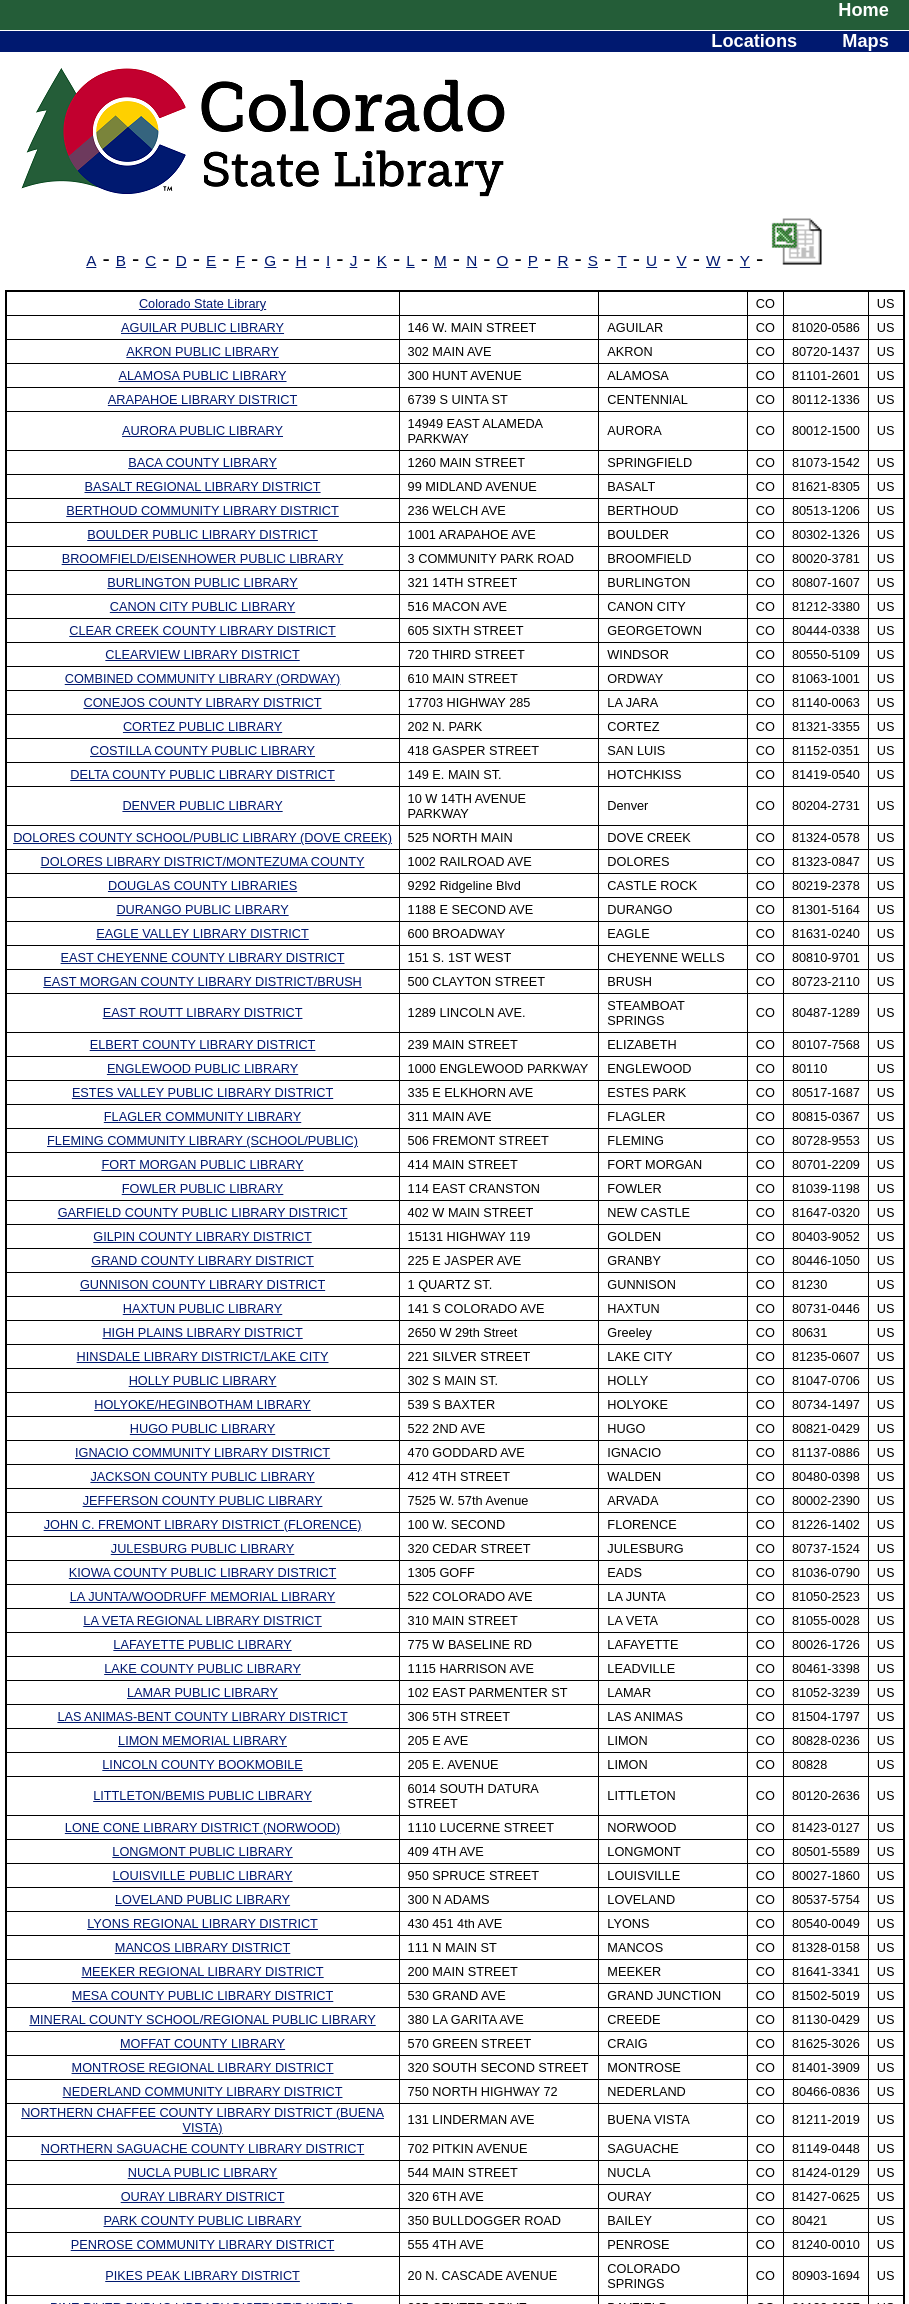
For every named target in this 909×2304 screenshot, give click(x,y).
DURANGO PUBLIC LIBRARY (202, 909)
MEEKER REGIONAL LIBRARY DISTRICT (202, 1971)
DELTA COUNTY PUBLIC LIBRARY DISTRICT (202, 774)
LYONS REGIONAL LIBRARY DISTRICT (202, 1923)
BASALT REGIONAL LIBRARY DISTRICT (203, 486)
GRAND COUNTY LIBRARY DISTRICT (202, 1260)
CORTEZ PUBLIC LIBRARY (202, 726)
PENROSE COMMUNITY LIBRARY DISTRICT (203, 2244)
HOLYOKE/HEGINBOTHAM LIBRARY (202, 1404)
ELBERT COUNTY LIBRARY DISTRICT (203, 1044)
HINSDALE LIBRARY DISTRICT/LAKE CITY (203, 1356)
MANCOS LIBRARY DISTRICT (203, 1947)
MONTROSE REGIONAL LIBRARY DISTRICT (203, 2067)
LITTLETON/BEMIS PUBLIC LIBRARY (202, 1795)
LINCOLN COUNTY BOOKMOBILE (202, 1764)
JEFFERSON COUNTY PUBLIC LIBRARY (203, 1500)
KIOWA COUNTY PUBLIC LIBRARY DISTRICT (202, 1572)
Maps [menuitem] (865, 41)
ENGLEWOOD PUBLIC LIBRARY (202, 1068)
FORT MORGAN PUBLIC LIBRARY (202, 1164)
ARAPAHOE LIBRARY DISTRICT (202, 399)
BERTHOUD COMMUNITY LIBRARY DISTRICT (202, 510)
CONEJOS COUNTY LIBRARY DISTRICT (202, 702)
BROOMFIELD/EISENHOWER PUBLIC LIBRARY (203, 558)
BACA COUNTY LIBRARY (202, 462)
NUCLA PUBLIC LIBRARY (203, 2172)
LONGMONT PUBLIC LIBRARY (202, 1851)
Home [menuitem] (863, 10)
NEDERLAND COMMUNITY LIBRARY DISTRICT (203, 2091)
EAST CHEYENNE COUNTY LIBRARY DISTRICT (203, 957)
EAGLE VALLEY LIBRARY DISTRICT (202, 933)
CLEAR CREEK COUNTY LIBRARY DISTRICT (202, 630)
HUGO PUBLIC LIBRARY (202, 1428)
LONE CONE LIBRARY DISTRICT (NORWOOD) (202, 1827)
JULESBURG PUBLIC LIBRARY (203, 1548)
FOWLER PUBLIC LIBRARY (203, 1188)
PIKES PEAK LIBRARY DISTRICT (202, 2275)
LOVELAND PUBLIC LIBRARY (202, 1899)
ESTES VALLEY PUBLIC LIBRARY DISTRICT (202, 1092)
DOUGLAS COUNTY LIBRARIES (202, 885)
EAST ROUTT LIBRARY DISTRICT (203, 1012)
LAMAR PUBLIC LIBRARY (202, 1692)
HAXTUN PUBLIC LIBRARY (203, 1308)
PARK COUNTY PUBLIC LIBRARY (203, 2220)
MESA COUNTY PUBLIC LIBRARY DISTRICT (203, 1995)
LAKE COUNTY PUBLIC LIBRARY (202, 1668)
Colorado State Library (202, 303)
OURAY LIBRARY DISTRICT (203, 2196)
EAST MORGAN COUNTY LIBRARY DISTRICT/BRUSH (202, 981)
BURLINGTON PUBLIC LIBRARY (202, 582)
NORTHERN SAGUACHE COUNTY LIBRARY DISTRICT (202, 2148)
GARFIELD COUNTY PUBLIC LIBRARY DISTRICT (203, 1212)
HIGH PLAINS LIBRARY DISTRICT (202, 1332)
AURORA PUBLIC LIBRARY (202, 430)
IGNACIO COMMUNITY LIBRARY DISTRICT (202, 1452)
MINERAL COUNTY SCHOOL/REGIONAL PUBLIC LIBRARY (202, 2019)
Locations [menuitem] (754, 41)
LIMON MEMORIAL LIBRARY (202, 1740)
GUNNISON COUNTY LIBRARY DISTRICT (202, 1284)
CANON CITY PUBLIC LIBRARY (202, 606)
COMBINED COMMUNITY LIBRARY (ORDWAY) (203, 678)
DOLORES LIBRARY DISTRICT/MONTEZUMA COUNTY (203, 861)
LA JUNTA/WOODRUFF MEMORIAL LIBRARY (202, 1596)
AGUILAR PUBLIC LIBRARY (202, 327)
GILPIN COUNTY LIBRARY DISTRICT (202, 1236)
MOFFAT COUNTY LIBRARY (202, 2043)
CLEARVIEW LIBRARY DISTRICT (202, 654)
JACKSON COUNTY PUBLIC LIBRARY (202, 1476)
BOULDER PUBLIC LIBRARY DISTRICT (202, 534)
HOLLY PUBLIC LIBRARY (203, 1380)
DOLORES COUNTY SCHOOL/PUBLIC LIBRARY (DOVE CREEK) (202, 837)
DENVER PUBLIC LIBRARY (202, 805)
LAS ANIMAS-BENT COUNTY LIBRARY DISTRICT (202, 1716)
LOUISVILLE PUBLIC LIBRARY (203, 1875)
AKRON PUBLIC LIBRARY (202, 351)
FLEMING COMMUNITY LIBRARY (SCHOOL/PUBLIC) (202, 1140)
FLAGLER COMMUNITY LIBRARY (202, 1116)
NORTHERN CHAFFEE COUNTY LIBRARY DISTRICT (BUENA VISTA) (202, 2120)
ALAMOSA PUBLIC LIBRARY (203, 375)
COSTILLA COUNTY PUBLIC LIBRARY (202, 750)
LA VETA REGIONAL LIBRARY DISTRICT (202, 1620)
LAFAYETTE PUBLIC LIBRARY (202, 1644)
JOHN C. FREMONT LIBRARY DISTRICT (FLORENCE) (203, 1524)
